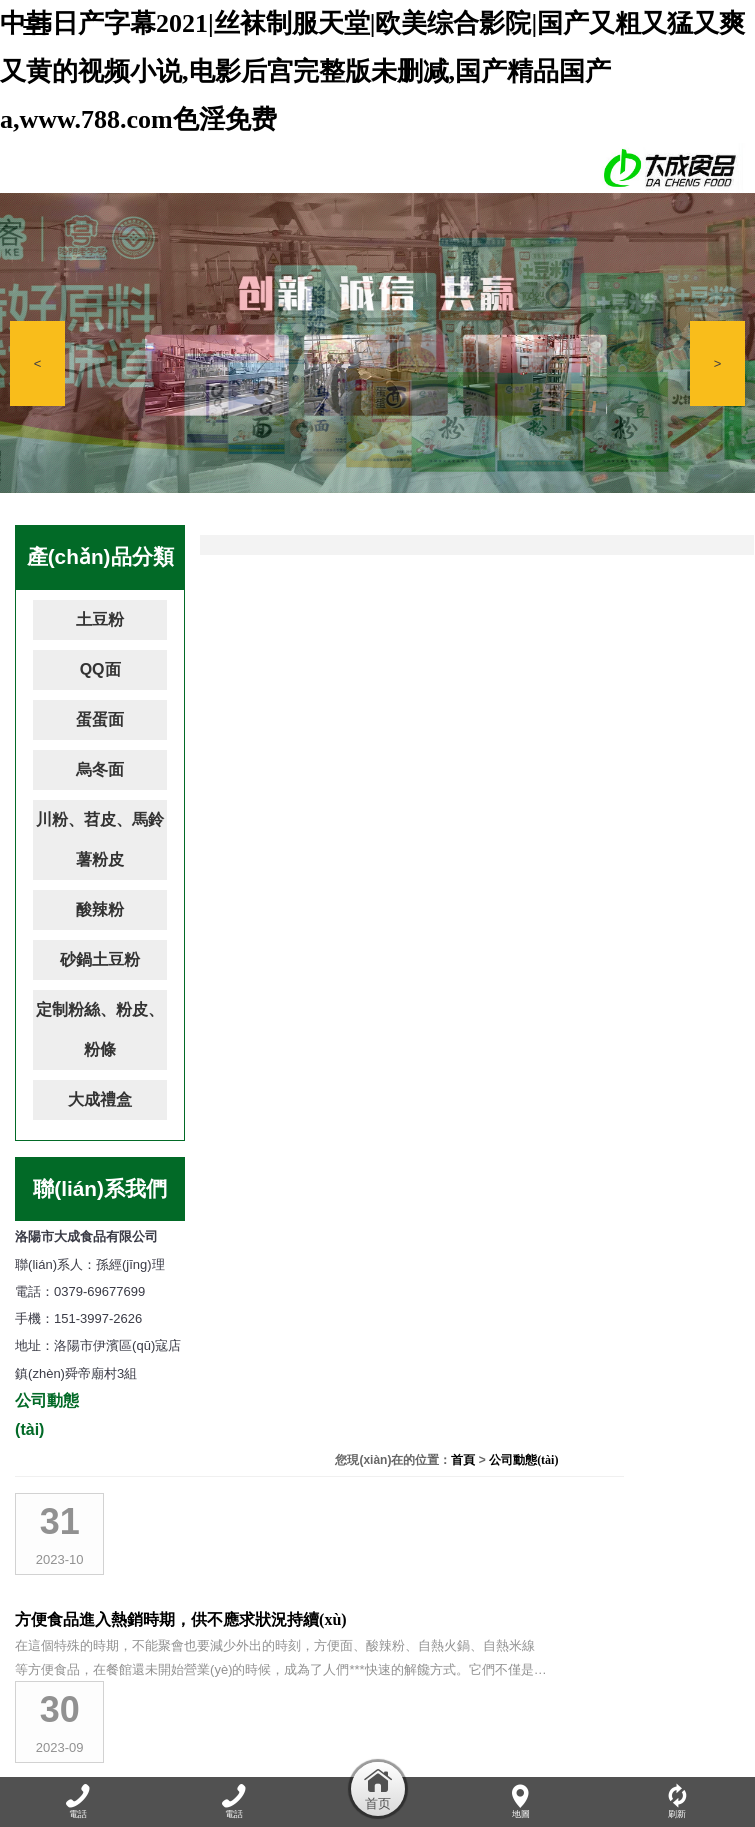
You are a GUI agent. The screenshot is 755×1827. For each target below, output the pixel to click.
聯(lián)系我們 (691, 1763)
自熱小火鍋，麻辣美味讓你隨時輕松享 (426, 949)
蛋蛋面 (100, 719)
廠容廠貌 (398, 1763)
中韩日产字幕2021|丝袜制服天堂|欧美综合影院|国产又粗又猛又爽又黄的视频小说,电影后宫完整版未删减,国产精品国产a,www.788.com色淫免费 (372, 71)
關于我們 (151, 1763)
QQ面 (100, 669)
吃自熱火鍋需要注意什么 (378, 837)
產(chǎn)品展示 (317, 1763)
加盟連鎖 (550, 1763)
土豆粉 (100, 619)
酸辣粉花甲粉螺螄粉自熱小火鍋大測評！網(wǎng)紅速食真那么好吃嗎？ (509, 1061)
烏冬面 (100, 769)
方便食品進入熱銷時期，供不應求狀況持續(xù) (456, 613)
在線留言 (613, 1763)
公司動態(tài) (704, 541)
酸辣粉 (100, 909)
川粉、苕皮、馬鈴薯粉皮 (100, 839)
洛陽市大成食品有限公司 (378, 1285)
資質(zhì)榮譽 (474, 1763)
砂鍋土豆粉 (100, 959)
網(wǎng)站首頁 (69, 1763)
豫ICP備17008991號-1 (521, 1690)
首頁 (644, 541)
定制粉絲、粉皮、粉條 (100, 1029)
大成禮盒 (100, 1099)
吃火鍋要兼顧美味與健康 (378, 1173)
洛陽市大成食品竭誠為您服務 (394, 725)
